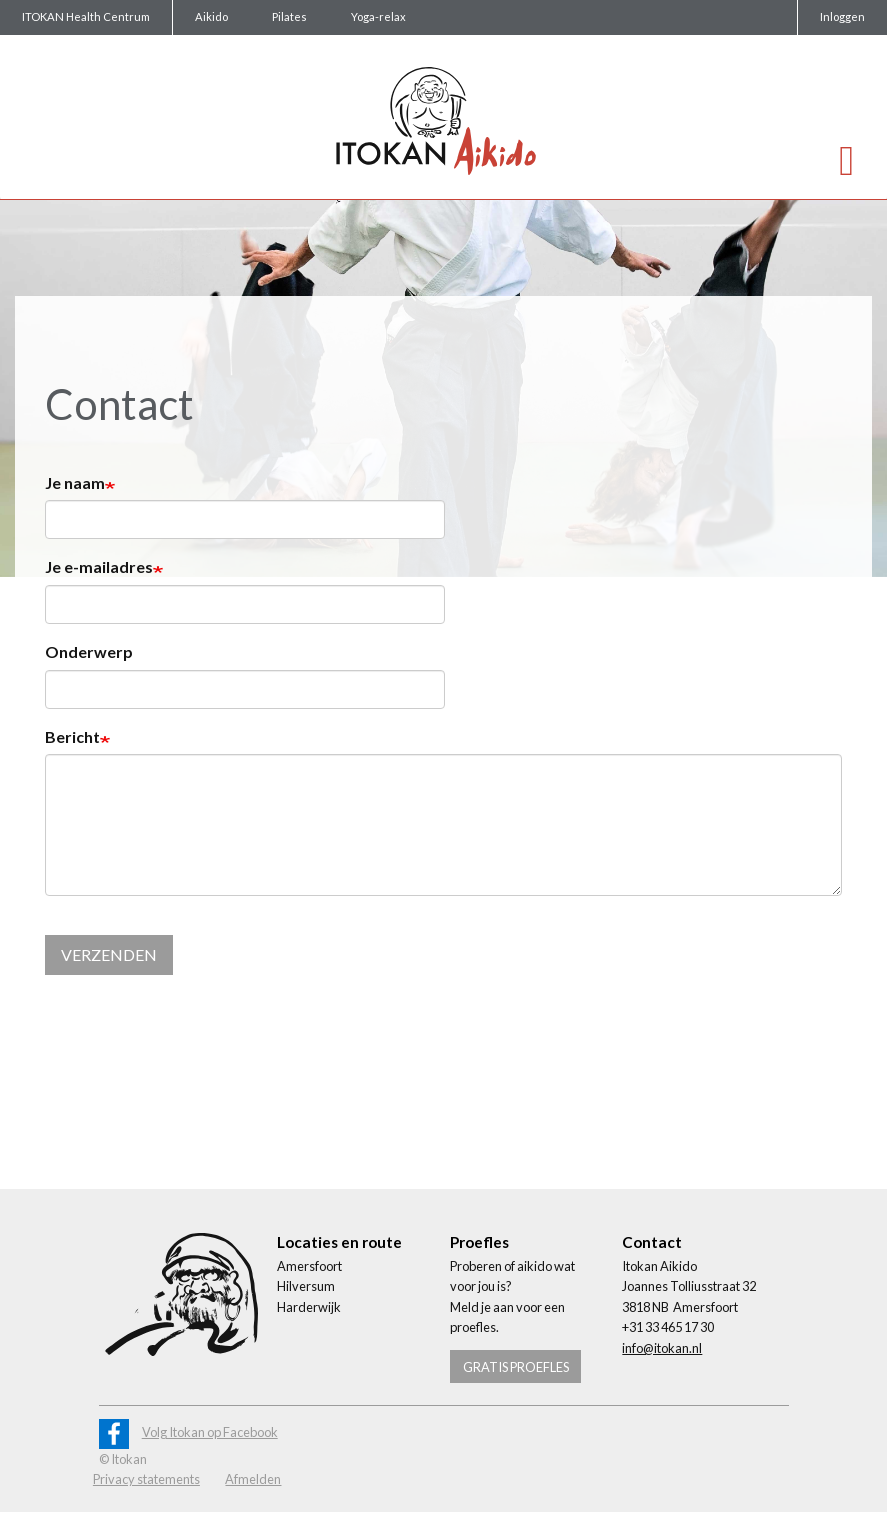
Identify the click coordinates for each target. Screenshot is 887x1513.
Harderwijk (309, 1307)
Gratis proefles (516, 1367)
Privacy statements (146, 1479)
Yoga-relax (378, 16)
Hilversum (306, 1286)
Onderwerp (89, 651)
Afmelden (253, 1479)
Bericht (72, 736)
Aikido (211, 16)
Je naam (75, 482)
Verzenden (109, 954)
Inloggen (842, 16)
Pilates (289, 16)
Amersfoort (309, 1266)
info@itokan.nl (662, 1348)
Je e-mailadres (99, 566)
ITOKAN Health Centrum (86, 16)
